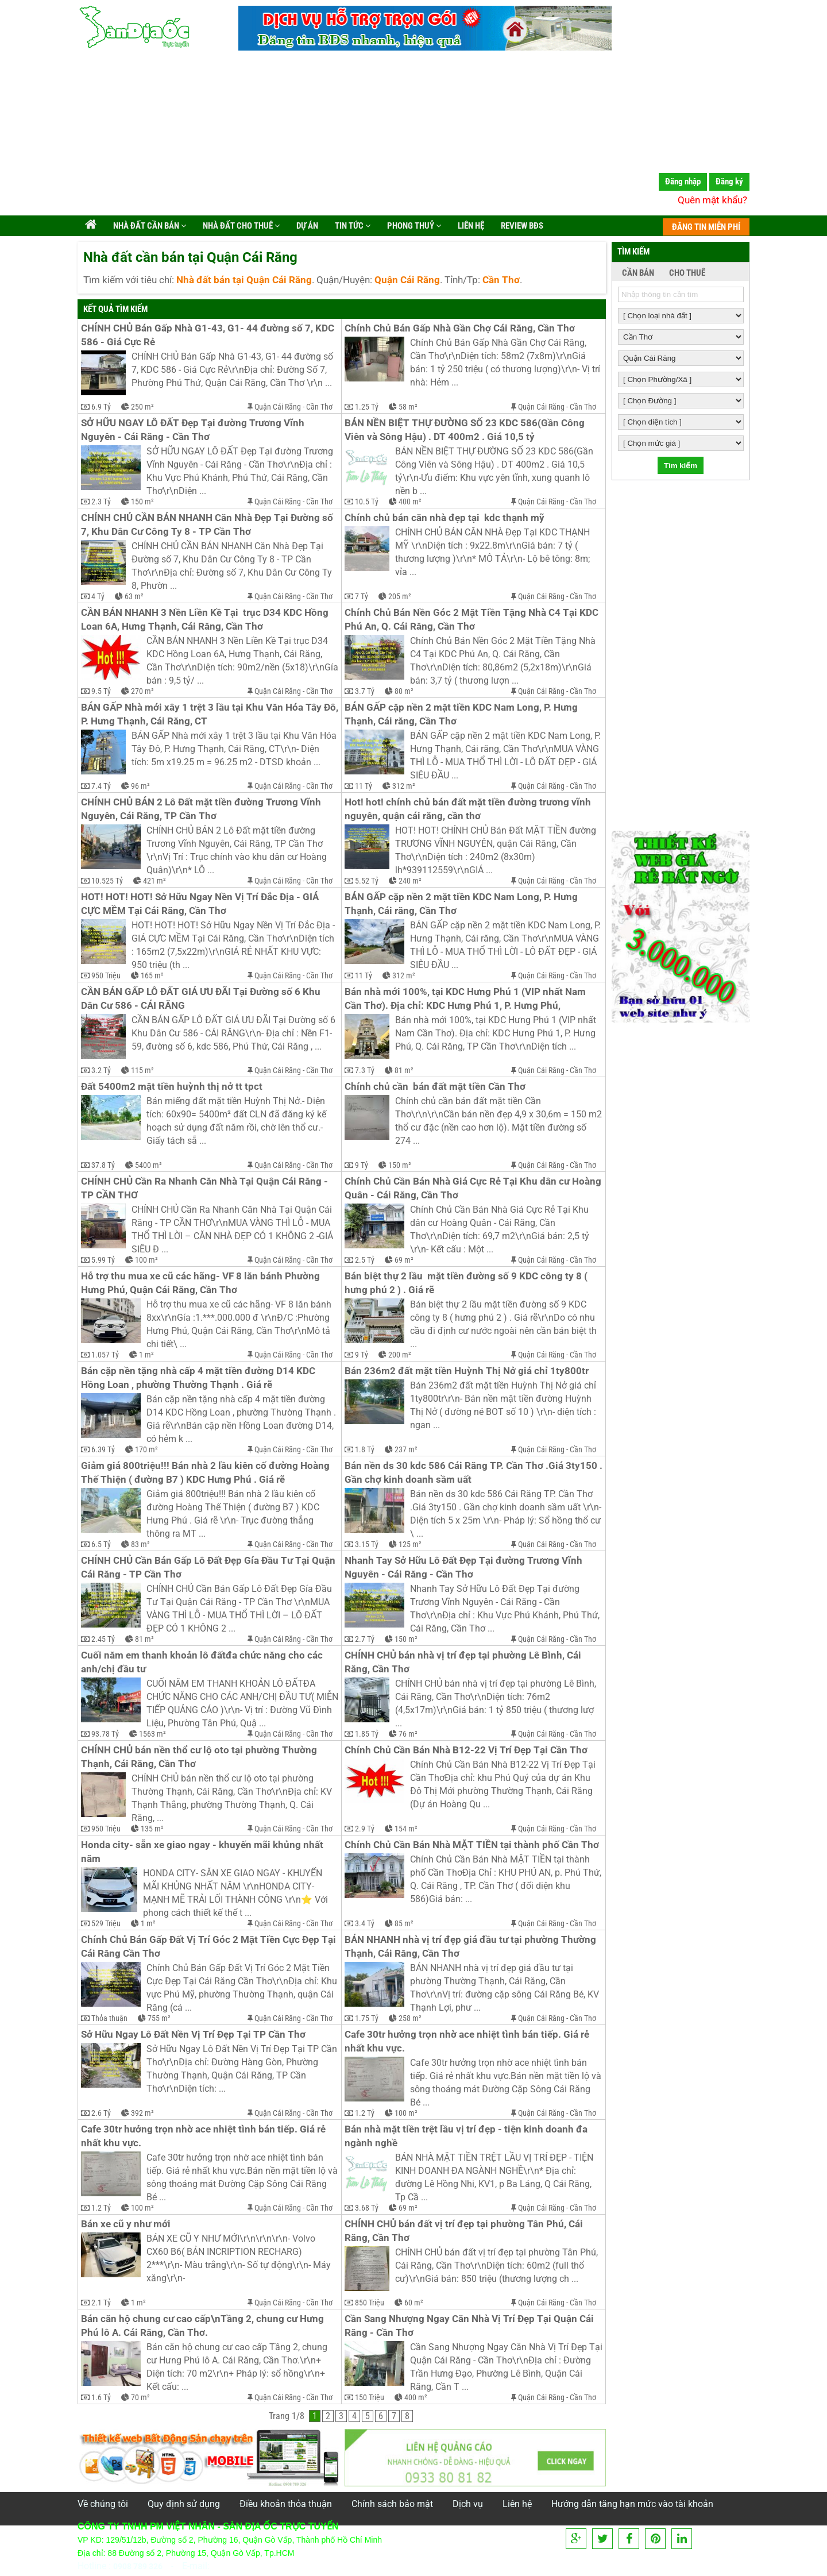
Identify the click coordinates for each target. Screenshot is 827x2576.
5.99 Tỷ (103, 1259)
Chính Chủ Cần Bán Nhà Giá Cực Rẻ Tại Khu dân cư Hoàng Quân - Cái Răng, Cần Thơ (473, 1188)
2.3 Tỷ (101, 501)
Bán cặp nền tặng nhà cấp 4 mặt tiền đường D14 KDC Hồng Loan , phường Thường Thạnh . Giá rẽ (199, 1378)
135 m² (152, 1828)
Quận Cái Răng (277, 406)
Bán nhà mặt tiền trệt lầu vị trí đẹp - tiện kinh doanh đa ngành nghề (467, 2136)
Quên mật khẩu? (712, 200)
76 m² (408, 1733)
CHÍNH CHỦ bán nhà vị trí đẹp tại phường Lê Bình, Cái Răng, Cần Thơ (464, 1662)
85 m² (404, 1923)
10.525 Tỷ (107, 880)
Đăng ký (729, 181)
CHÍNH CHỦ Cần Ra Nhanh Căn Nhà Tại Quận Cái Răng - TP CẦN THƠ (205, 1188)
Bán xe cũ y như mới (126, 2224)
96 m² (140, 785)
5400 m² (148, 1165)
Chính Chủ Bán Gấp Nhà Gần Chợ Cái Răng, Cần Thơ (460, 328)
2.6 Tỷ (101, 2113)
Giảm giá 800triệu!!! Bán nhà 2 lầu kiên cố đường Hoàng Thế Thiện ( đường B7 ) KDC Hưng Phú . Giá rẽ (206, 1472)
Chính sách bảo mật (392, 2503)
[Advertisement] (413, 135)
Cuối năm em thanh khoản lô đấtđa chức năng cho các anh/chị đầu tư (203, 1662)
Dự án (306, 226)
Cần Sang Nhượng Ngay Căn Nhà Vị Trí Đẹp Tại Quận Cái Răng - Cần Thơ (470, 2325)
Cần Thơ (319, 406)
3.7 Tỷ (364, 691)
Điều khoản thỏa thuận (285, 2503)
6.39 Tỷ (103, 1449)
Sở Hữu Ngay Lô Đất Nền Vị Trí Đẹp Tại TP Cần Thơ (193, 2034)
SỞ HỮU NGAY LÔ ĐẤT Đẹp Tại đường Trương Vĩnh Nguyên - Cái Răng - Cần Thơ (194, 430)
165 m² (152, 975)
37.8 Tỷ (103, 1165)
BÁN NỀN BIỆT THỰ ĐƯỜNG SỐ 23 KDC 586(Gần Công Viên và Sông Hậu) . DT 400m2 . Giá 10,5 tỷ (466, 430)
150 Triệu (369, 2397)
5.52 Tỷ (366, 880)
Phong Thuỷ (413, 226)
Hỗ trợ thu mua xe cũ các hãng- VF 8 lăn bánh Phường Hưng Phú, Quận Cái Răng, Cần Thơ (201, 1283)
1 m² (146, 1354)
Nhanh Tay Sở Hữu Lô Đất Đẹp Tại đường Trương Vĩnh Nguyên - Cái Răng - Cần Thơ (465, 1567)
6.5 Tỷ (101, 1544)
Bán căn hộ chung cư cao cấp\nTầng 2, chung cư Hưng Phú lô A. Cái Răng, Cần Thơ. (203, 2325)
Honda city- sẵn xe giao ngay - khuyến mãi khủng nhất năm (203, 1852)
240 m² (410, 880)
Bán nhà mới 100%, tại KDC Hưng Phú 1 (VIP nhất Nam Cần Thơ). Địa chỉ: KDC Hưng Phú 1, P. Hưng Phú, (466, 998)
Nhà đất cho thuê (240, 226)
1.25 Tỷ (366, 406)
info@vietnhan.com (251, 2565)
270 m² (142, 691)
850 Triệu (369, 2302)
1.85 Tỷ (366, 1733)
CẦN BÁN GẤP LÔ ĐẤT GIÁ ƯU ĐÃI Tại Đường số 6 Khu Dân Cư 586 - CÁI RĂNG (202, 998)
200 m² (399, 1354)
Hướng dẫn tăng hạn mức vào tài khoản (632, 2503)
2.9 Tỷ (364, 1828)
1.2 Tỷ (364, 2113)
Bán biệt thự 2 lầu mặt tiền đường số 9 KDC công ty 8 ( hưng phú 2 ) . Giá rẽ (467, 1283)
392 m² (142, 2113)
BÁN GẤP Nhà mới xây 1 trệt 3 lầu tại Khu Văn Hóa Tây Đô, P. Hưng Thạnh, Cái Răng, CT (209, 714)
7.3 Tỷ (364, 1070)
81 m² (404, 1070)
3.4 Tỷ (364, 1923)
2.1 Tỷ (101, 2302)
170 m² (146, 1449)
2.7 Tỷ (364, 1639)
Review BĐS (521, 226)
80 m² (404, 691)
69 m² (404, 1259)
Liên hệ (470, 226)
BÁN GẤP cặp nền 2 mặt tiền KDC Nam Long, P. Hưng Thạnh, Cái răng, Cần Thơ (462, 714)
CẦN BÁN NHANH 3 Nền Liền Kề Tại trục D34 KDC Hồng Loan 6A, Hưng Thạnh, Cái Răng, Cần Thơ (206, 619)
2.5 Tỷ (364, 1259)
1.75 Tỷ (366, 2018)
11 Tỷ (363, 785)
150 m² (142, 501)
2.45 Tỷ (103, 1639)
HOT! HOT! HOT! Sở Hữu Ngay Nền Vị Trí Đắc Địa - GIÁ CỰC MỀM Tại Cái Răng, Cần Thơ (201, 904)
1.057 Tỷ (105, 1354)
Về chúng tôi (103, 2503)
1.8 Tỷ (364, 1449)
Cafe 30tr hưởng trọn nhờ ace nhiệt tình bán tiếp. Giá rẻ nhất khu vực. (468, 2041)
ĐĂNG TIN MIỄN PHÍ (706, 227)
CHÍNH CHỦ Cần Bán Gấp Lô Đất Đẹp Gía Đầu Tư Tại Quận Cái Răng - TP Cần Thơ (209, 1567)
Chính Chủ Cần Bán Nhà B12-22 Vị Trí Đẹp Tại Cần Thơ (466, 1750)
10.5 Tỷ (366, 501)
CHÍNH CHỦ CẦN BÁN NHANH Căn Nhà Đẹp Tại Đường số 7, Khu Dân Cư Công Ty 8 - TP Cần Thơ (208, 524)
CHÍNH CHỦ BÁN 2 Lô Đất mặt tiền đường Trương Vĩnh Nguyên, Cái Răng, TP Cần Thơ (202, 809)
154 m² (406, 1828)
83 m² (140, 1544)
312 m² (403, 785)
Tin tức (351, 226)
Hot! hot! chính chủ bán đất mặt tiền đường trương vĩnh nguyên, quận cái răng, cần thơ (469, 809)
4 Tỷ (98, 596)
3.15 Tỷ (366, 1544)
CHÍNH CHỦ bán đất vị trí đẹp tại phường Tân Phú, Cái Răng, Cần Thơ (465, 2231)
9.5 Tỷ (101, 691)
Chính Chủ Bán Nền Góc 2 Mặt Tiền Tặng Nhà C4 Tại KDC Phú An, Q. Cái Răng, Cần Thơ (473, 619)
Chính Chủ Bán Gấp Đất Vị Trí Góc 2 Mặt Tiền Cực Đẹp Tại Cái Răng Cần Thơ (209, 1946)
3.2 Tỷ (101, 1070)
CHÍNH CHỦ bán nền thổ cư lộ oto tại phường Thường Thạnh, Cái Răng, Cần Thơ (200, 1757)
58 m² (408, 406)
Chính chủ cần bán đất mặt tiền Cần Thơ (435, 1086)
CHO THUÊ (687, 273)
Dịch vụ (468, 2503)
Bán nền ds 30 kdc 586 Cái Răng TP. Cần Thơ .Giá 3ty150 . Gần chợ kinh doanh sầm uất (473, 1472)
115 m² (142, 1070)
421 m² (154, 880)
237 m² (406, 1449)
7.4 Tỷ (101, 785)
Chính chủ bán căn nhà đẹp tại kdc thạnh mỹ (444, 517)
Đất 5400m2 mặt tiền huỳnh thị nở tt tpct (171, 1086)
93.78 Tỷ (105, 1733)
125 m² (410, 1544)
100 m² (146, 1259)
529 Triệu (106, 1923)
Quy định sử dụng (184, 2503)
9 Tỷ (361, 1165)
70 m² (140, 2397)
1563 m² (152, 1733)
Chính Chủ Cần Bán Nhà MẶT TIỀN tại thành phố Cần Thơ (472, 1845)
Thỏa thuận (109, 2018)
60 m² (413, 2302)
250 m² (142, 406)
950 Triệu (106, 975)
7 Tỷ (361, 596)
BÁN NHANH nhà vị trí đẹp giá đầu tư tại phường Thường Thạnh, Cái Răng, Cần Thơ (471, 1946)
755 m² (159, 2018)
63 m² (134, 596)
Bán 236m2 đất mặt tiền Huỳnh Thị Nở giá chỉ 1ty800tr (467, 1371)
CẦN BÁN (638, 273)
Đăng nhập (683, 181)
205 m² (399, 596)
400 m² (410, 501)
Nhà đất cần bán (148, 226)
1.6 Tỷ (101, 2397)
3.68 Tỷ (366, 2207)
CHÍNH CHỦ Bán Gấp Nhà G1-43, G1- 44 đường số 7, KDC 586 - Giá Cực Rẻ (209, 335)
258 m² (410, 2018)
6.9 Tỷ (101, 406)
